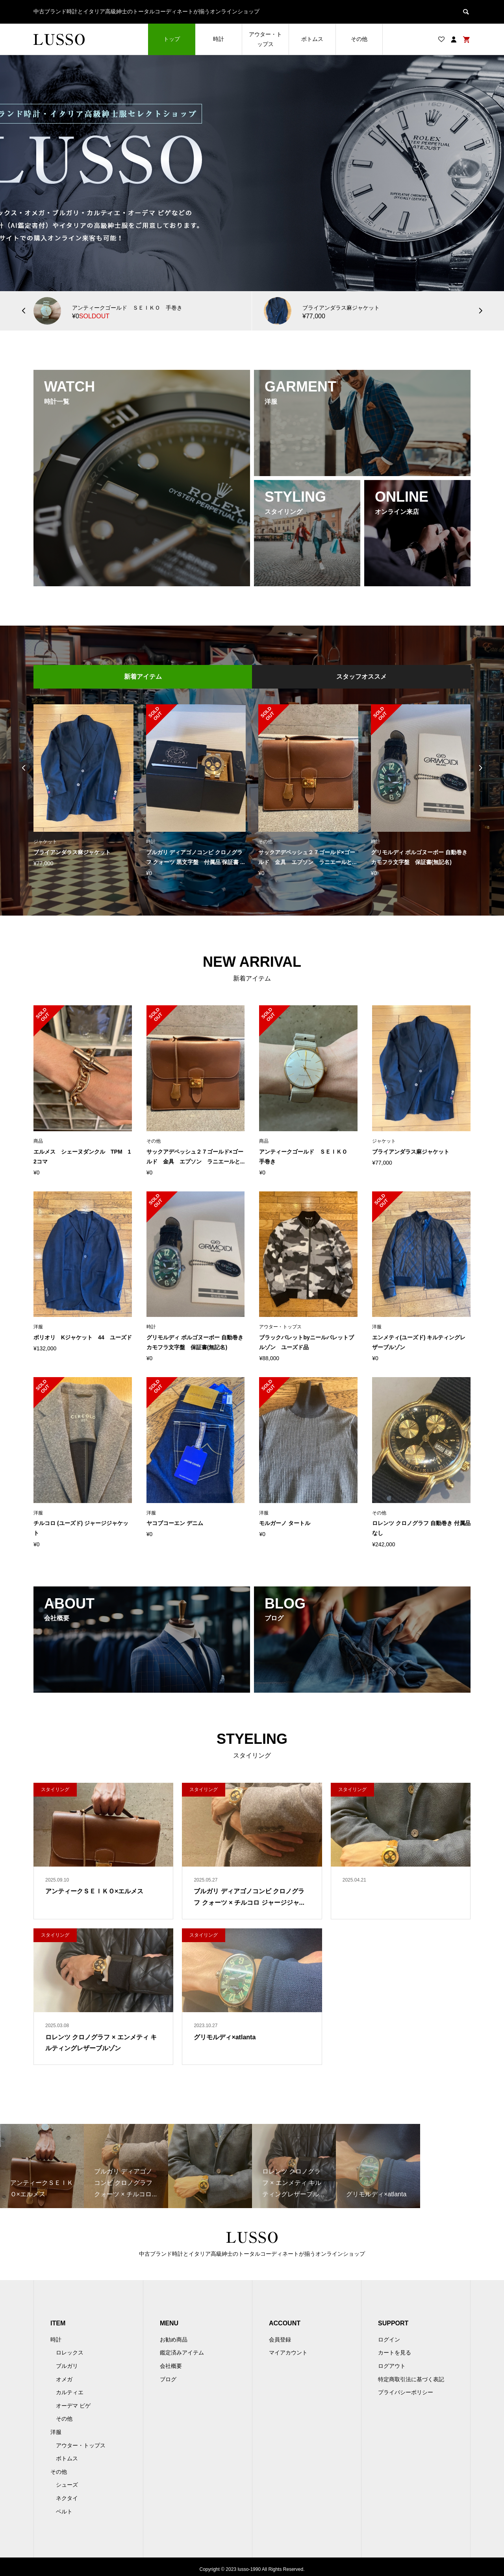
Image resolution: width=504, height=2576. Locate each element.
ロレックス (69, 2352)
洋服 (55, 2432)
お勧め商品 (173, 2339)
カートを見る (394, 2352)
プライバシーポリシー (405, 2392)
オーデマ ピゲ (73, 2405)
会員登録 (280, 2339)
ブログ (168, 2379)
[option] (252, 173)
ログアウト (392, 2366)
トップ (171, 39)
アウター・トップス (265, 39)
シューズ (67, 2485)
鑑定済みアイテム (182, 2352)
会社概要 (171, 2366)
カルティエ (69, 2392)
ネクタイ (67, 2498)
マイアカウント (288, 2352)
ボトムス (312, 39)
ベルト (64, 2511)
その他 (359, 39)
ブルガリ (67, 2366)
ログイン (389, 2339)
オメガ (64, 2379)
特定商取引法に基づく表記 (411, 2379)
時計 (218, 39)
